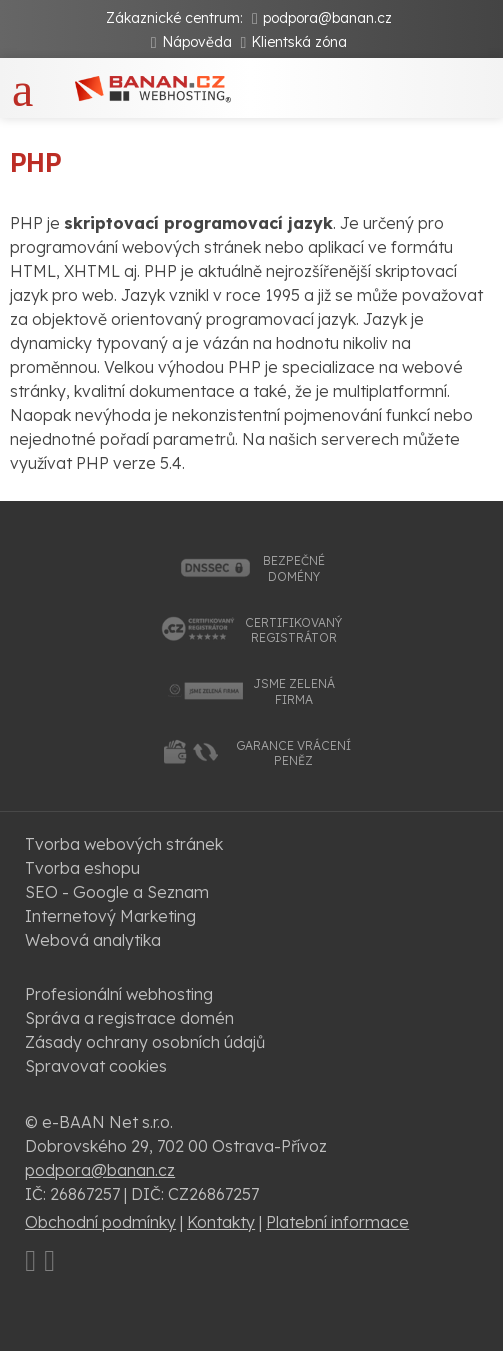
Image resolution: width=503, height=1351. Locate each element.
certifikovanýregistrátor (293, 630)
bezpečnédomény (294, 568)
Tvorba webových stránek (124, 844)
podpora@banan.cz (327, 18)
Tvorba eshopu (82, 868)
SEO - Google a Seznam (117, 892)
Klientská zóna (299, 42)
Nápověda (197, 42)
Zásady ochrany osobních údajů (145, 1042)
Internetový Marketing (110, 916)
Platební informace (337, 1222)
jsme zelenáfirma (294, 691)
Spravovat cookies (96, 1066)
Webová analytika (93, 940)
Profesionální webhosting (119, 994)
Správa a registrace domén (129, 1018)
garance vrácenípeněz (293, 753)
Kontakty (221, 1222)
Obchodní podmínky (100, 1222)
